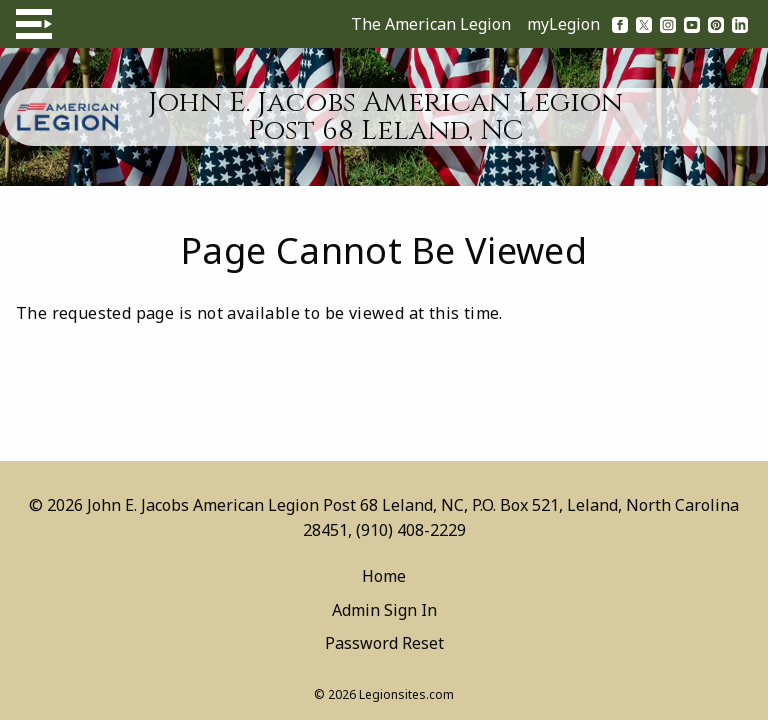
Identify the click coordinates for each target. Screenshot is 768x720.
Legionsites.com (406, 694)
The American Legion (431, 24)
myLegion (563, 24)
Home (384, 576)
